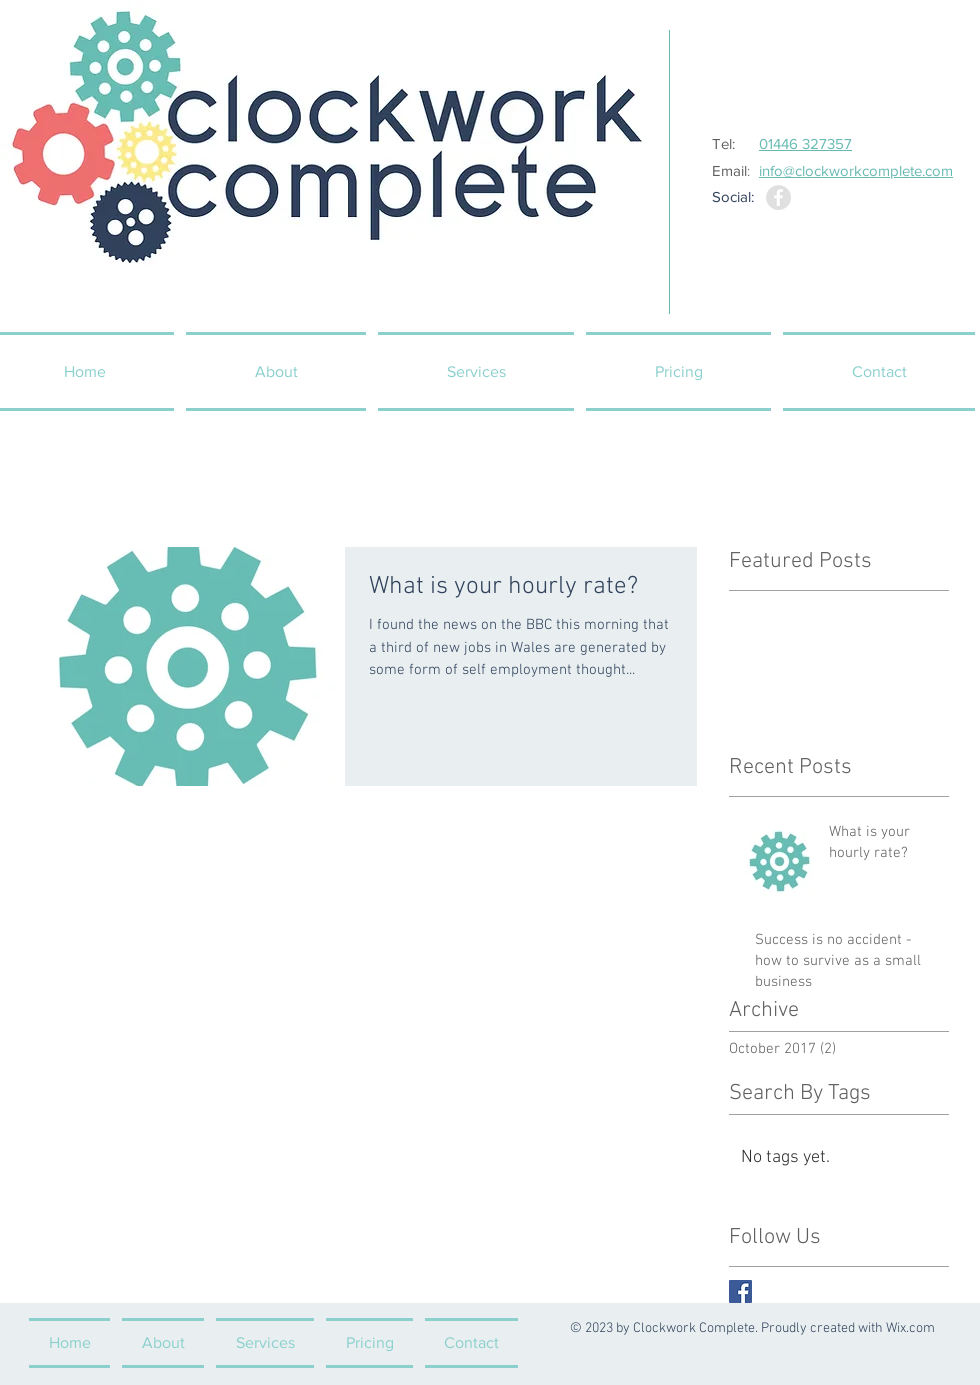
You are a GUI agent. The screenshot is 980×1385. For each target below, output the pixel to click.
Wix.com (910, 1328)
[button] (476, 371)
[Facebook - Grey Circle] (778, 197)
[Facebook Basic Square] (740, 1291)
